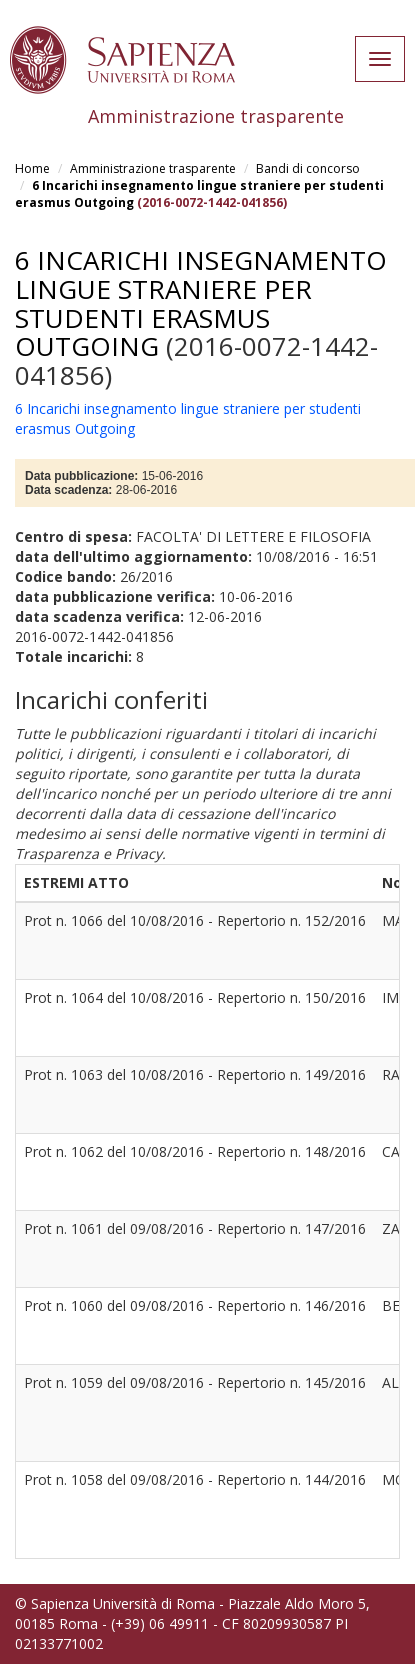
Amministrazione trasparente (153, 168)
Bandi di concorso (308, 168)
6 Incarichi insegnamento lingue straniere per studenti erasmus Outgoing (201, 303)
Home (32, 168)
